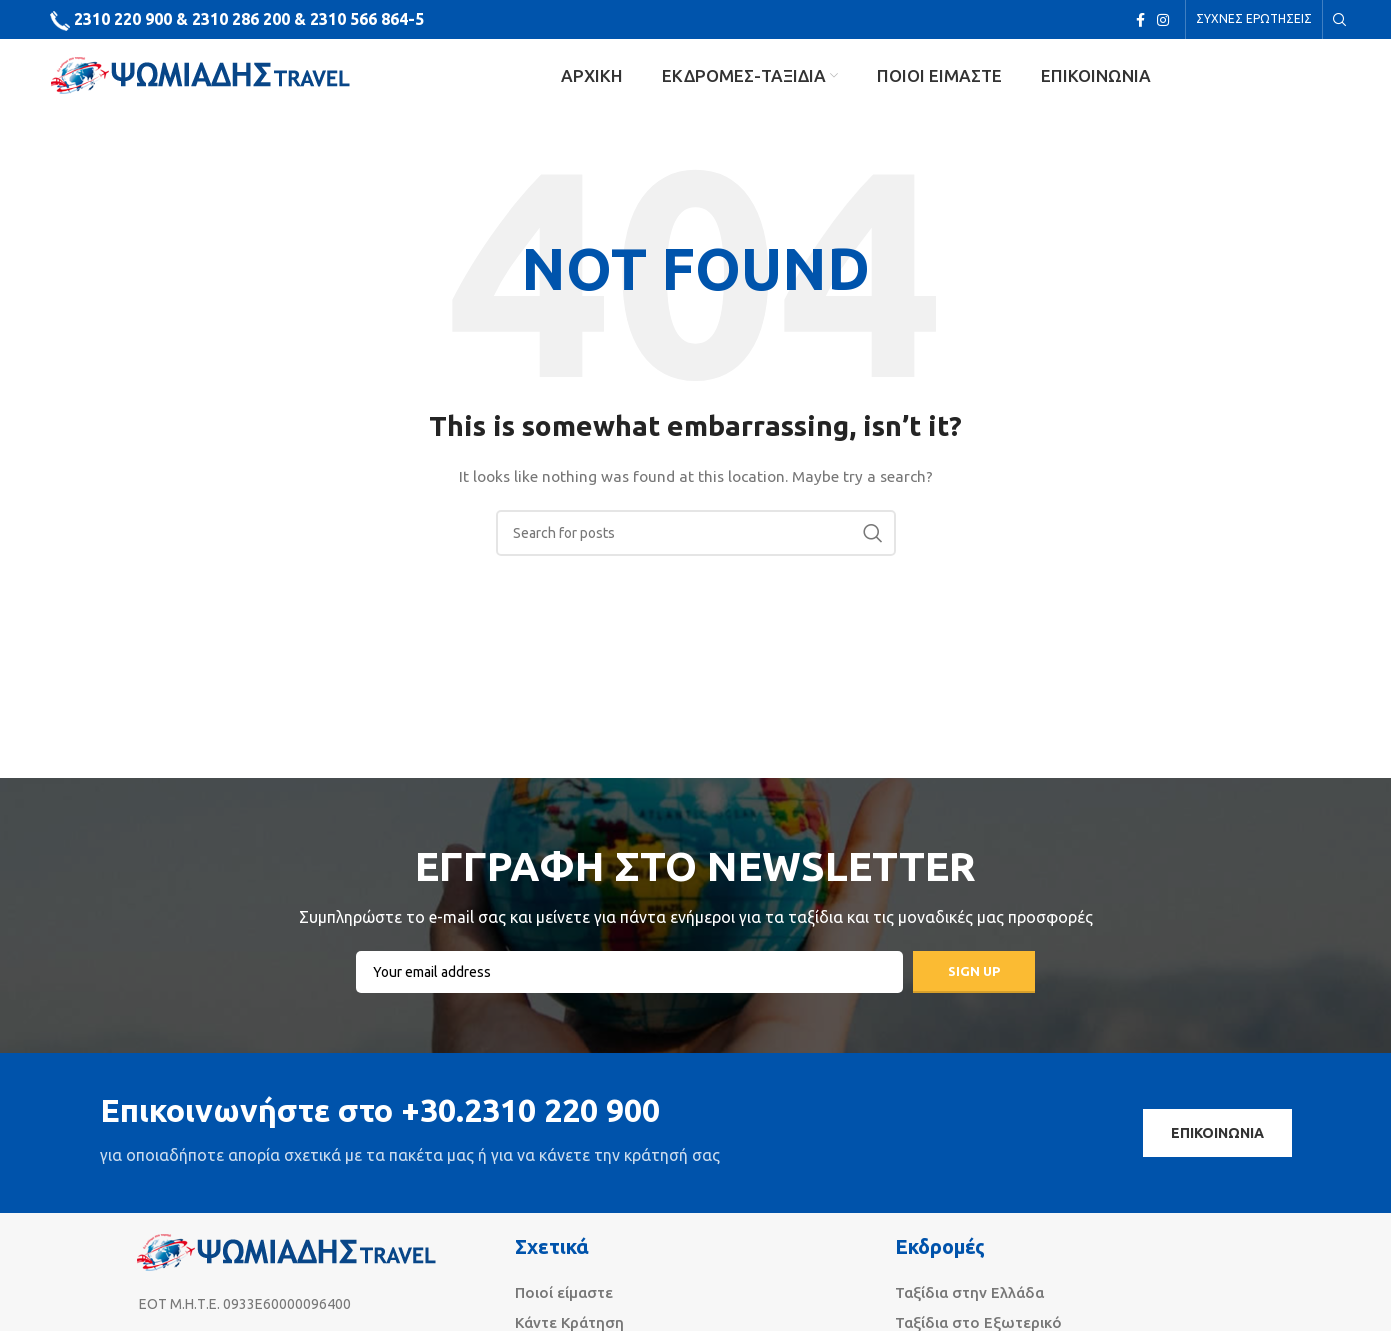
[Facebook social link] (1140, 21)
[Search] (1337, 21)
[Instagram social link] (1163, 21)
